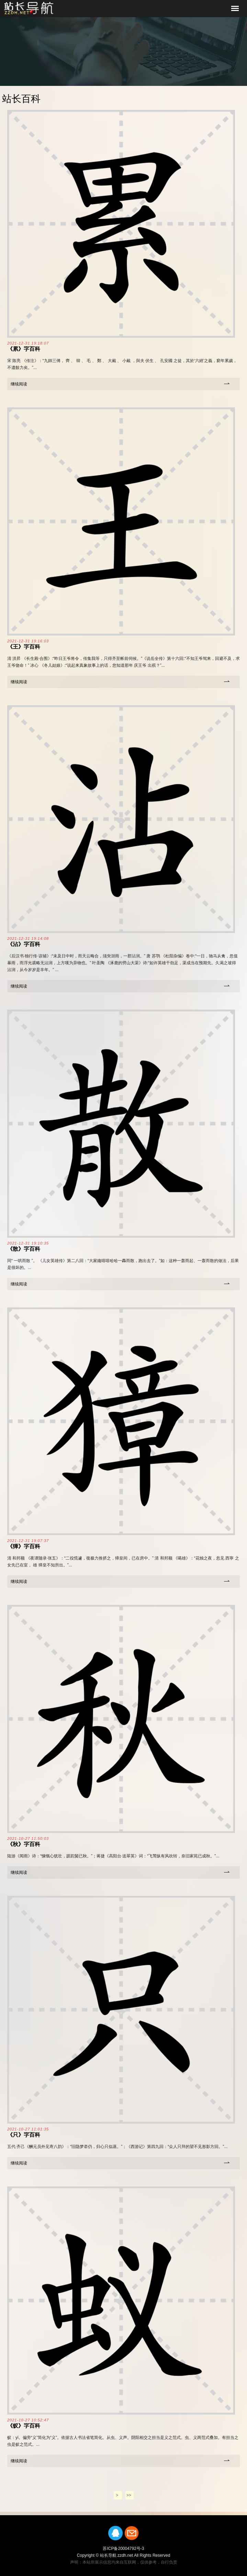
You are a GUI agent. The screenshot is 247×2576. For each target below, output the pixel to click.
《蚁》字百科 (23, 2426)
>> (129, 2495)
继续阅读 (19, 384)
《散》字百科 (23, 1249)
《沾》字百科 (23, 944)
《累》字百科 (23, 349)
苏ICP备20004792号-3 (123, 2548)
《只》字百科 (23, 2135)
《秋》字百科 (23, 1844)
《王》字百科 (23, 647)
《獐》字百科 (23, 1546)
